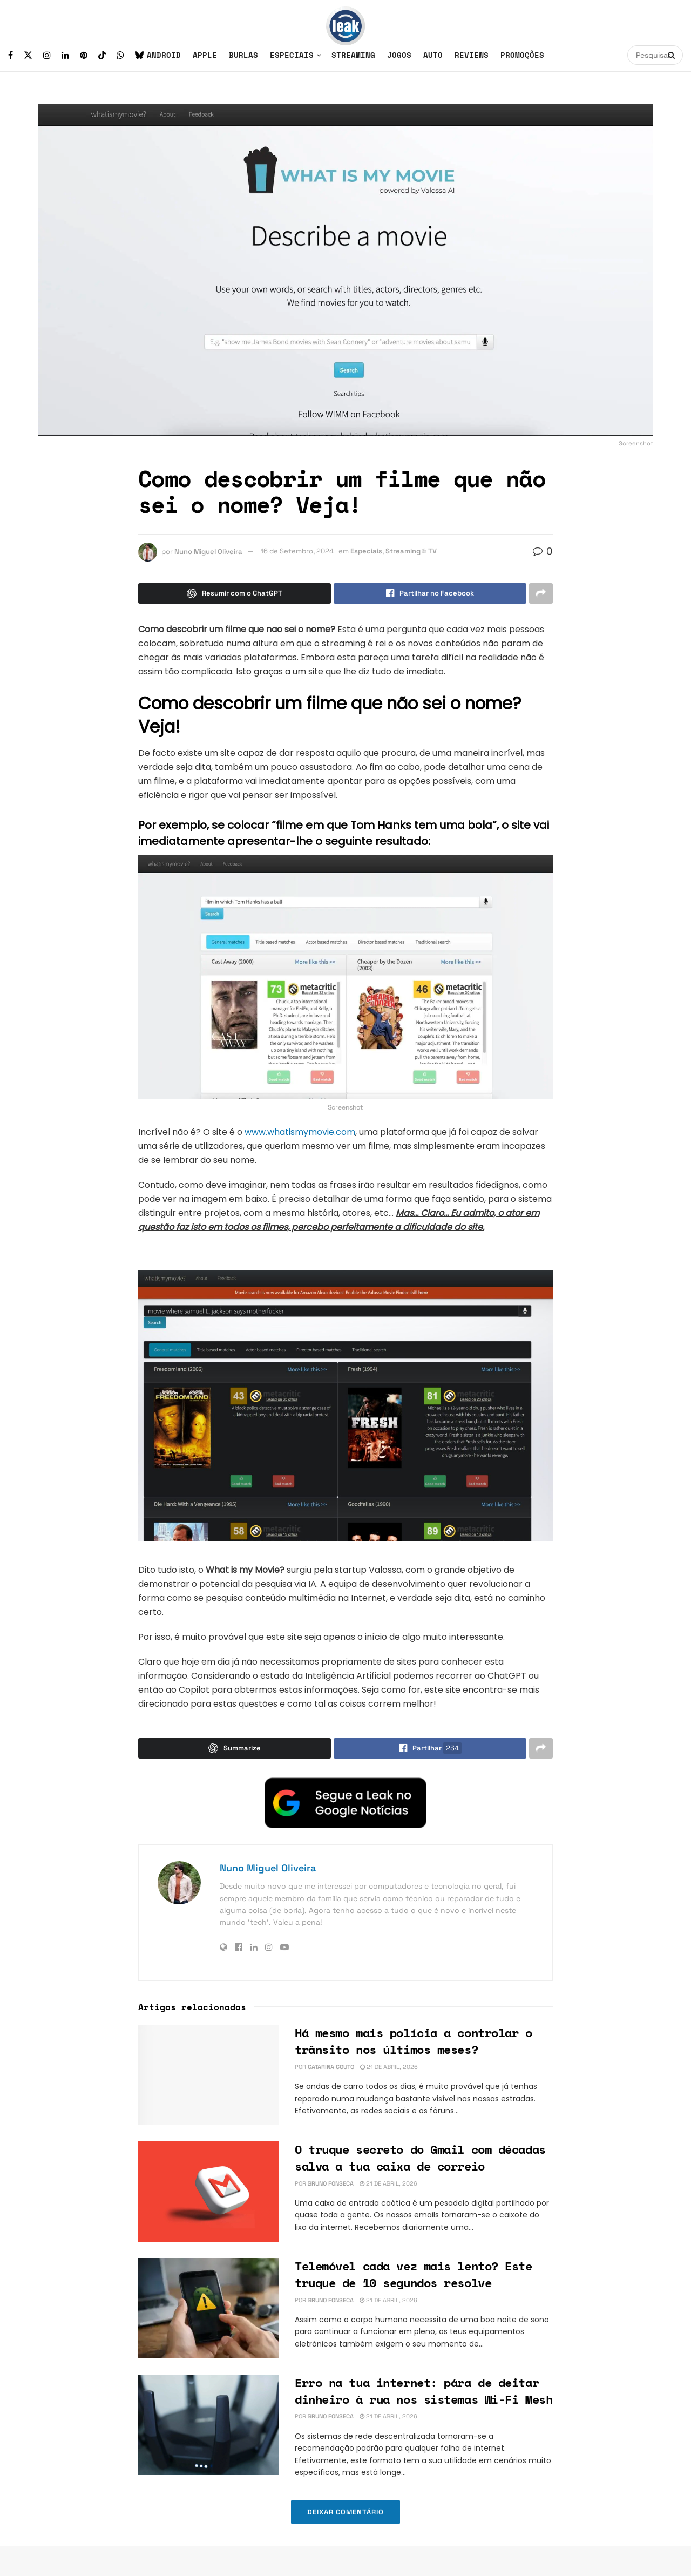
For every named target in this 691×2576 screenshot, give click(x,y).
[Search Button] (672, 55)
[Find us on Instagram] (47, 55)
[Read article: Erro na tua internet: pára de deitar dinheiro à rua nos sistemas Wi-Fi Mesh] (208, 2425)
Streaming (353, 54)
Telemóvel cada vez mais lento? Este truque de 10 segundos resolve (413, 2274)
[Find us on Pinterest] (83, 55)
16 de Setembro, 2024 (297, 551)
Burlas (243, 54)
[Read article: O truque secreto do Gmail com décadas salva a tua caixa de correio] (208, 2191)
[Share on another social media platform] (541, 593)
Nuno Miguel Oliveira (208, 551)
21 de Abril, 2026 (389, 2067)
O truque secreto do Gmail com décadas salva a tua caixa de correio (420, 2157)
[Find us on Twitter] (28, 55)
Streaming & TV (411, 551)
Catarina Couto (331, 2067)
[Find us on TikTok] (102, 55)
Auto (433, 54)
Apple (205, 54)
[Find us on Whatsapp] (120, 55)
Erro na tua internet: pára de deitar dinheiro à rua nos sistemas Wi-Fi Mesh (423, 2391)
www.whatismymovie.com (300, 1132)
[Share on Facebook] (430, 593)
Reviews (472, 54)
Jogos (399, 54)
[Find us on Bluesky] (139, 55)
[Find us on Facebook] (10, 55)
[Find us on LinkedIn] (65, 55)
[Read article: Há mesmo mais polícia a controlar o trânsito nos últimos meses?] (208, 2075)
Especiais (292, 54)
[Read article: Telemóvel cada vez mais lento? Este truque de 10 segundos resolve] (208, 2308)
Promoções (522, 54)
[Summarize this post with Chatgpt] (234, 593)
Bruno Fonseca (331, 2183)
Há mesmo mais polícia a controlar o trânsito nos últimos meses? (413, 2041)
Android (164, 54)
